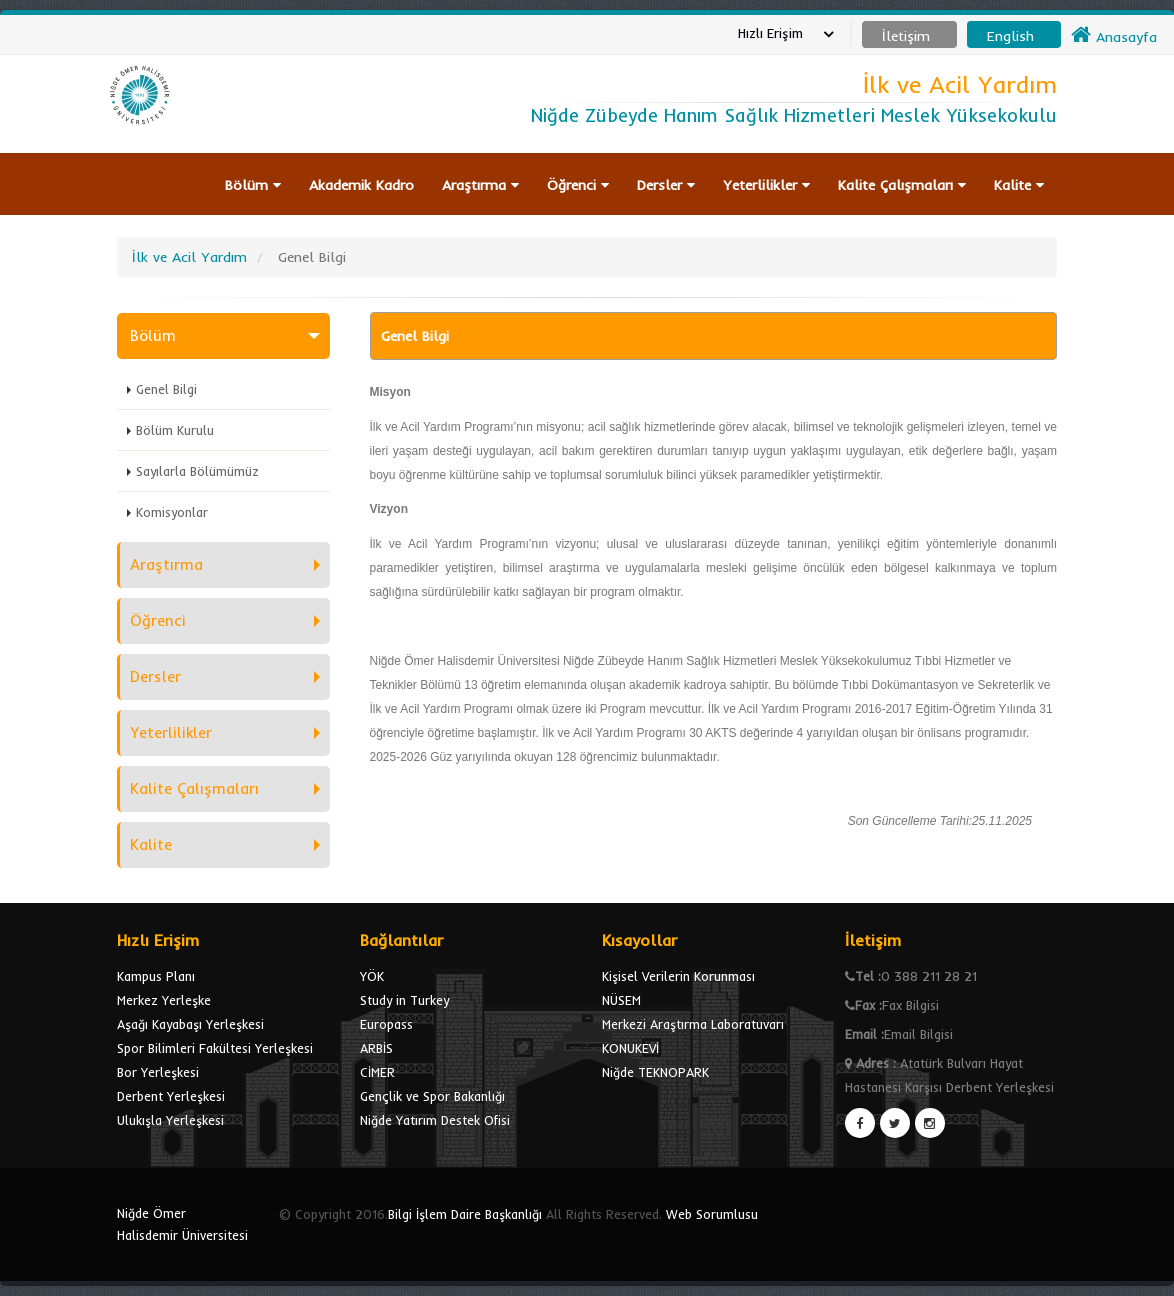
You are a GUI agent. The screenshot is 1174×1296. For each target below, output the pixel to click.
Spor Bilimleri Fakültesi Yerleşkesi (215, 1048)
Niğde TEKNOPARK (655, 1072)
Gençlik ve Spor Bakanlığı (432, 1096)
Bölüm (253, 185)
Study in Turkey (404, 1000)
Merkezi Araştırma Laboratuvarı (693, 1024)
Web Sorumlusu (712, 1214)
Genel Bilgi (166, 389)
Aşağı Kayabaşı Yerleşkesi (190, 1024)
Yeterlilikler (766, 185)
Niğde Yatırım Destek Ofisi (435, 1120)
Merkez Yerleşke (164, 1000)
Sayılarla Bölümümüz (197, 471)
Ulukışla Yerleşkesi (170, 1120)
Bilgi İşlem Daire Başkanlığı (465, 1214)
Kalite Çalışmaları (902, 185)
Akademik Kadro (361, 185)
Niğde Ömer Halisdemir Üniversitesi (182, 1224)
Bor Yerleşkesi (158, 1072)
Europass (386, 1024)
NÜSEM (621, 1000)
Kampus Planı (156, 976)
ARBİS (376, 1048)
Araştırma (480, 185)
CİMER (377, 1072)
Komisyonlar (172, 512)
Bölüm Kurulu (175, 430)
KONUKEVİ (630, 1048)
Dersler (666, 185)
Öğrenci (578, 185)
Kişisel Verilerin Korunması (678, 976)
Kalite (1019, 185)
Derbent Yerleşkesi (171, 1096)
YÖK (372, 976)
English (1010, 36)
